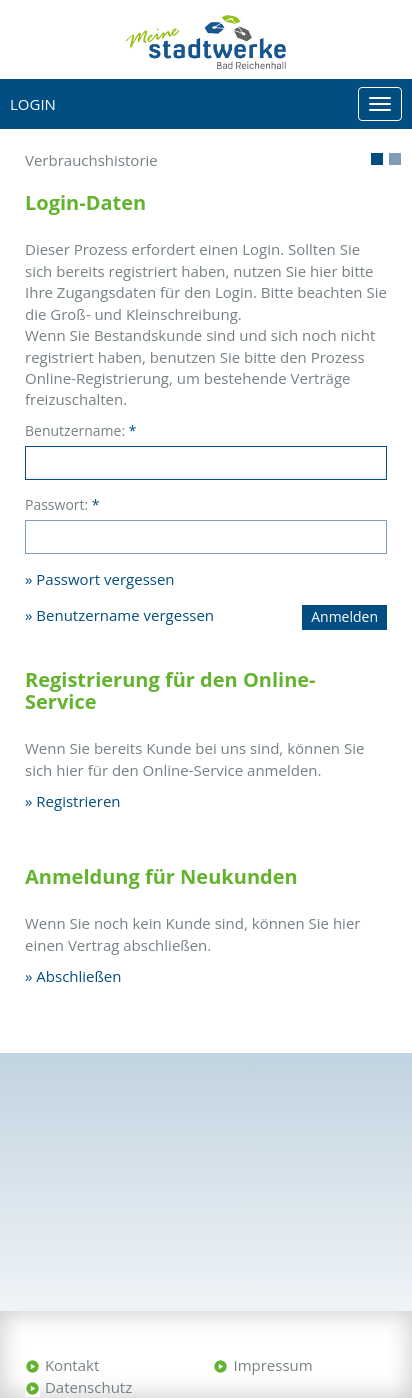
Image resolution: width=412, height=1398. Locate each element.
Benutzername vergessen (125, 615)
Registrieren (78, 801)
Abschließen (78, 976)
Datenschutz (88, 1387)
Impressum (272, 1365)
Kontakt (72, 1365)
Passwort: (62, 504)
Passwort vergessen (105, 579)
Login (33, 104)
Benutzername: (80, 430)
